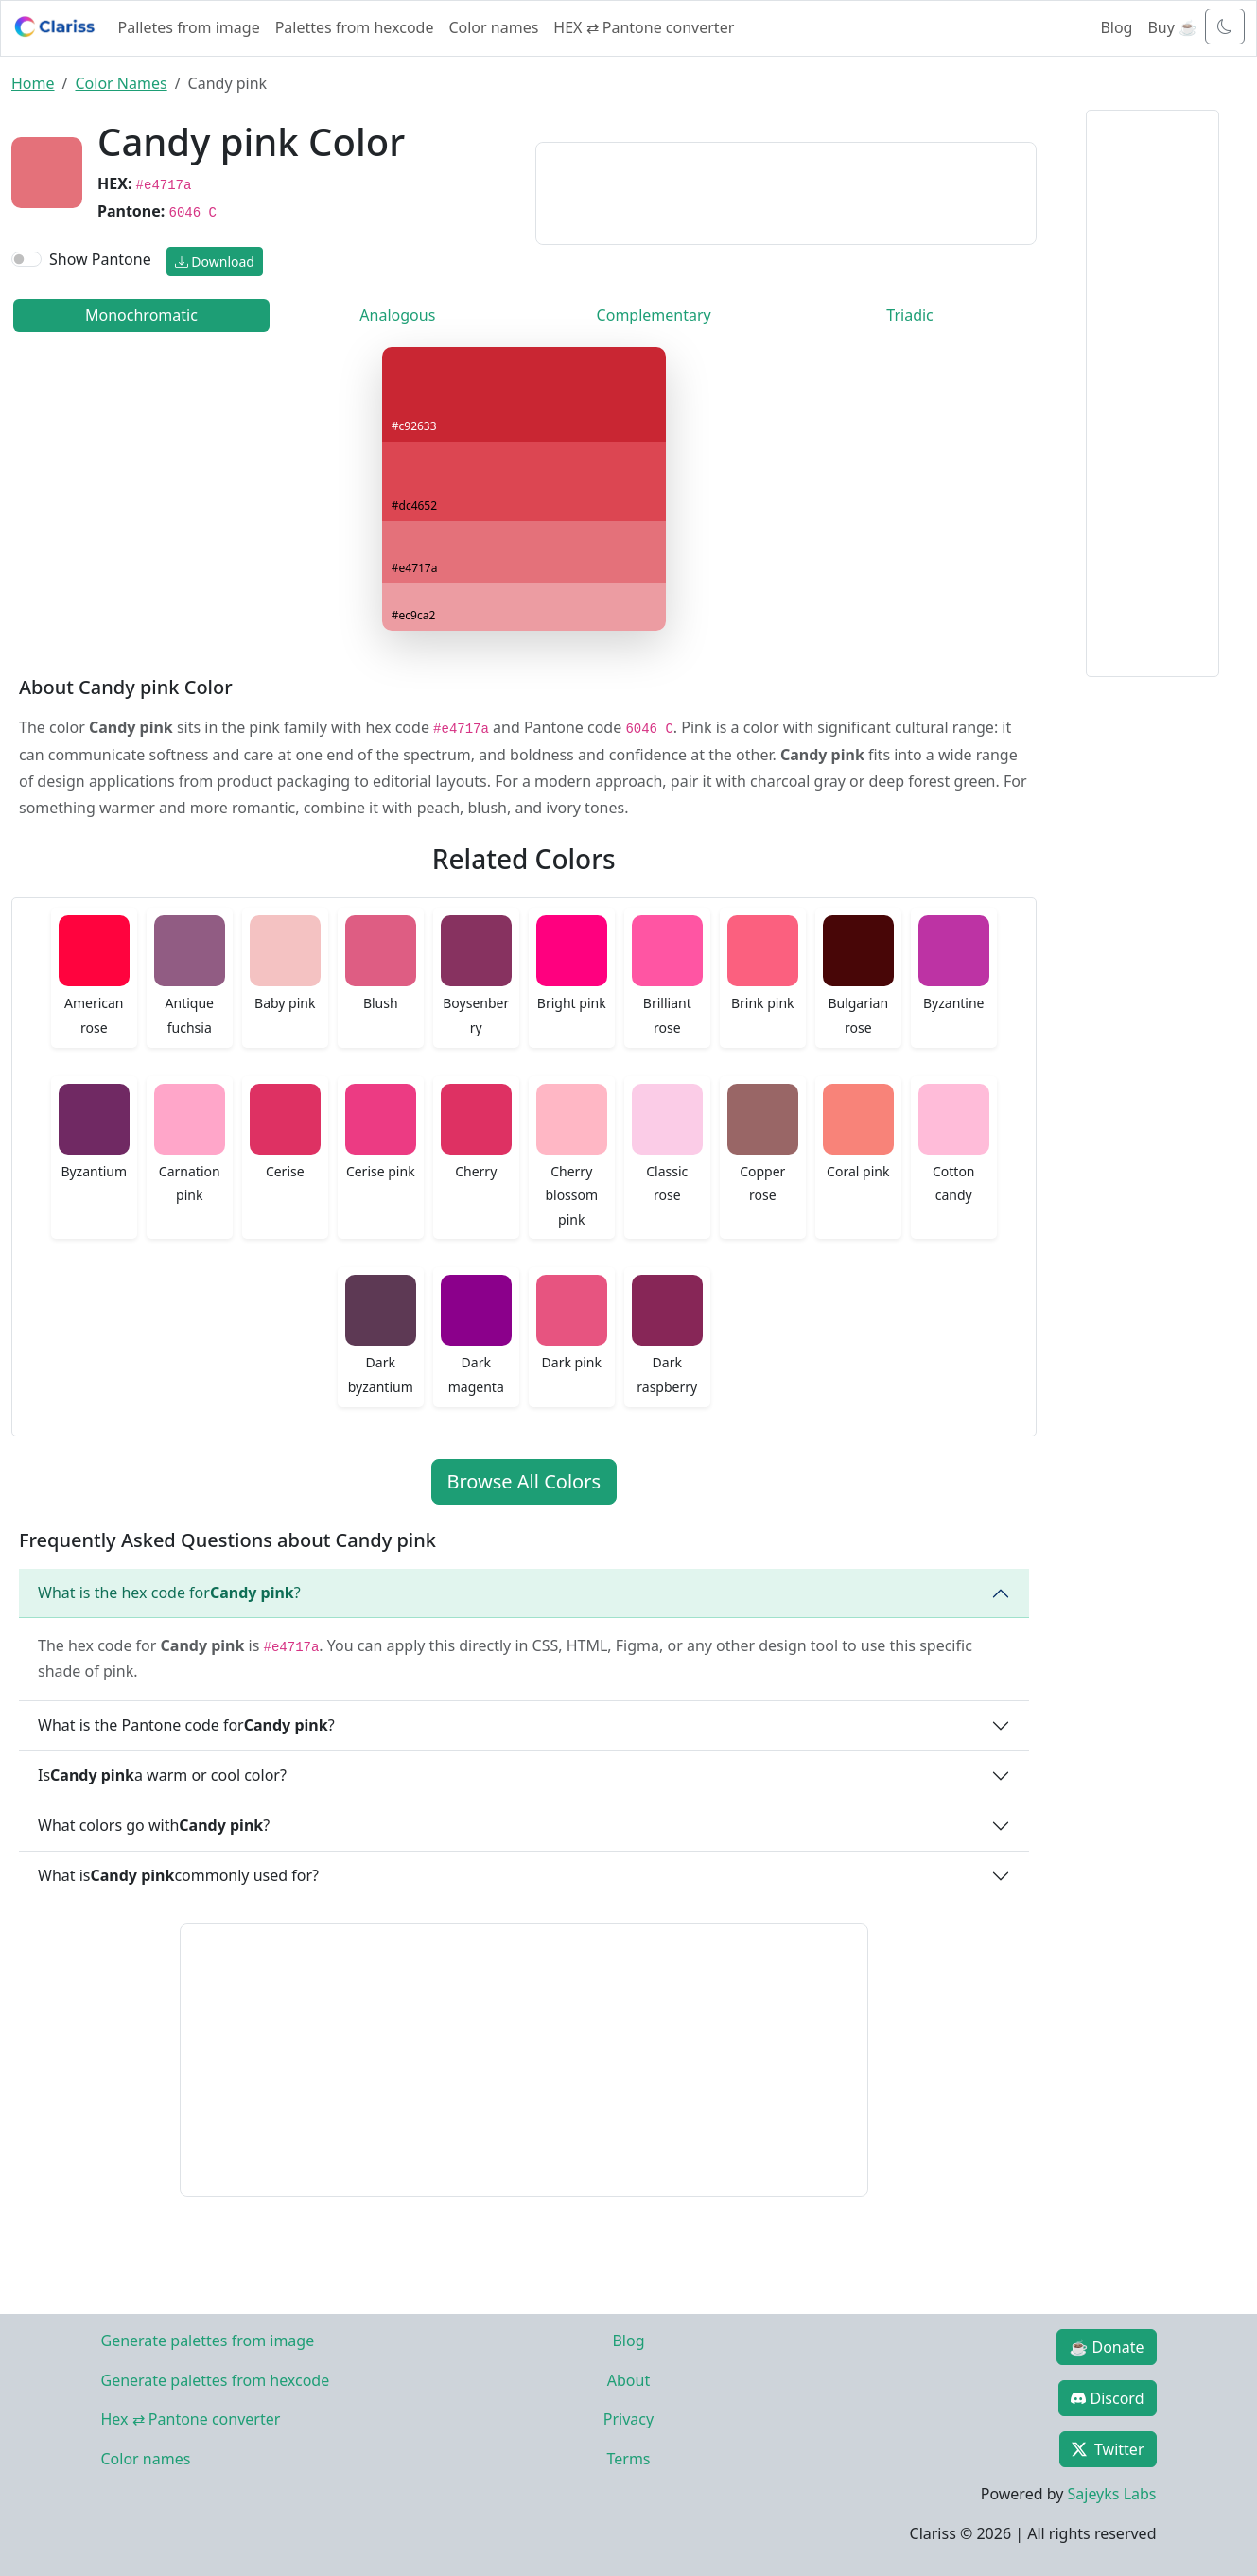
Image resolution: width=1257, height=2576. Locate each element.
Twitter (1108, 2449)
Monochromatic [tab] (141, 315)
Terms (628, 2458)
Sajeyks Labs (1112, 2493)
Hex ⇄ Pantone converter (191, 2419)
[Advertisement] (786, 190)
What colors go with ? (154, 1825)
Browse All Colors (524, 1481)
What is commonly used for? (178, 1875)
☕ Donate (1106, 2347)
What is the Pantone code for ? (186, 1724)
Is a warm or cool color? (162, 1775)
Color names (493, 27)
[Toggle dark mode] (1225, 26)
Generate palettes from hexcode (215, 2380)
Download (214, 261)
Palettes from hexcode (354, 27)
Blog (1116, 27)
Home (33, 83)
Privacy (628, 2419)
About (628, 2380)
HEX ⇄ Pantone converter (643, 27)
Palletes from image (189, 27)
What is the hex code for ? (169, 1592)
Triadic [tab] (909, 315)
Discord (1107, 2398)
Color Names (120, 83)
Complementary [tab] (654, 315)
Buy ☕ (1172, 27)
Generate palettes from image (208, 2340)
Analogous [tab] (397, 315)
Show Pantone (100, 259)
